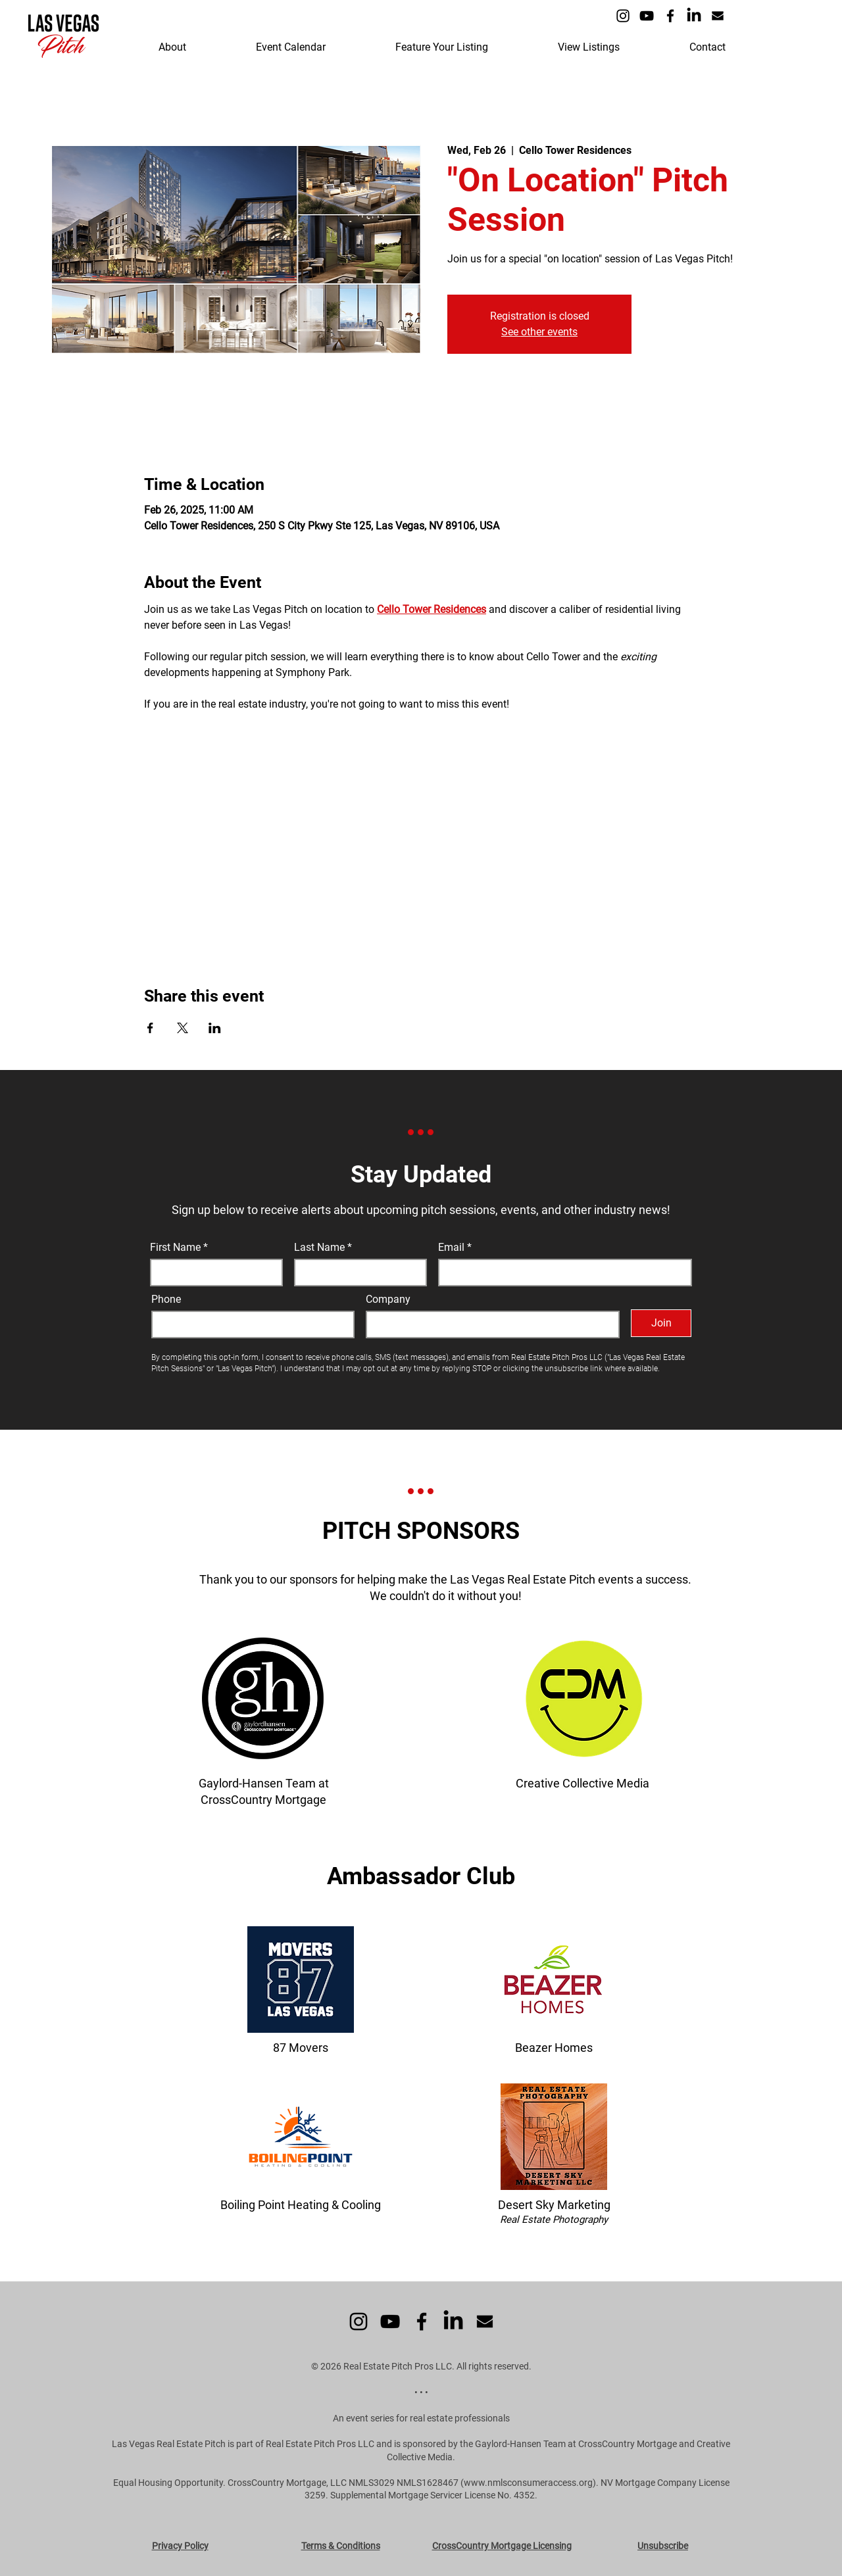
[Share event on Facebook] (150, 1028)
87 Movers (300, 2047)
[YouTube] (646, 15)
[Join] (661, 1323)
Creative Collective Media (582, 1783)
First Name (175, 1247)
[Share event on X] (182, 1028)
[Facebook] (670, 15)
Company (388, 1299)
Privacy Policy (180, 2545)
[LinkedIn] (694, 15)
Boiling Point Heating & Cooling (300, 2205)
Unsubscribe (662, 2545)
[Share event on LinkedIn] (215, 1028)
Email (452, 1247)
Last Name (319, 1247)
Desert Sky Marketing (554, 2205)
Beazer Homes (554, 2047)
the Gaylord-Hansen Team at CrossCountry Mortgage (568, 2444)
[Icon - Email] (717, 15)
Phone (166, 1299)
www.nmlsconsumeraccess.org (528, 2482)
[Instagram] (623, 15)
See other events (539, 332)
